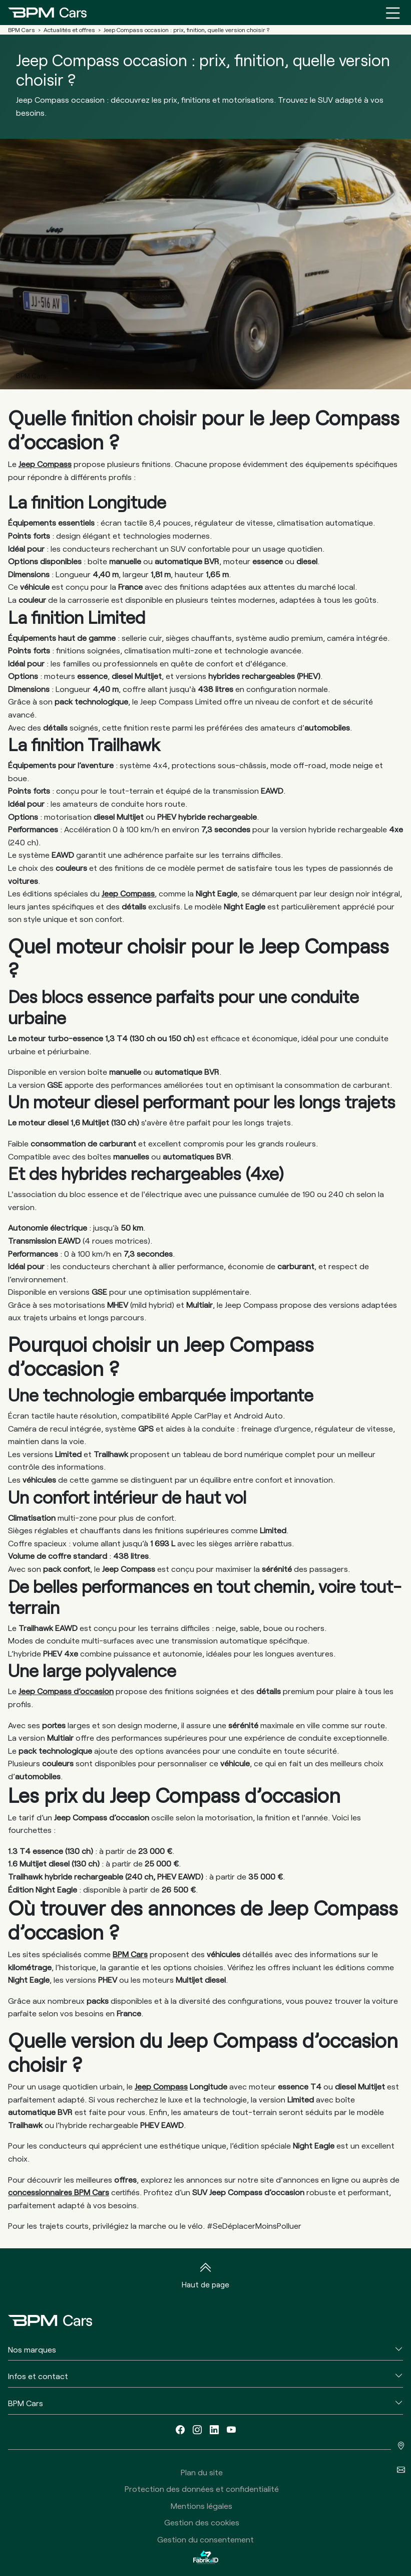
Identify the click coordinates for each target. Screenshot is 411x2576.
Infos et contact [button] (38, 2376)
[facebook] (180, 2430)
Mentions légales (201, 2505)
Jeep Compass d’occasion (66, 1691)
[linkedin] (214, 2430)
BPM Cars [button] (25, 2403)
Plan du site (202, 2472)
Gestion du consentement (205, 2539)
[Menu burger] (393, 12)
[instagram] (197, 2430)
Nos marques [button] (32, 2349)
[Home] (47, 13)
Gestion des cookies (201, 2522)
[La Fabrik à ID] (205, 2557)
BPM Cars (130, 1954)
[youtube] (231, 2430)
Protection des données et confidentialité (202, 2488)
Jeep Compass (45, 464)
